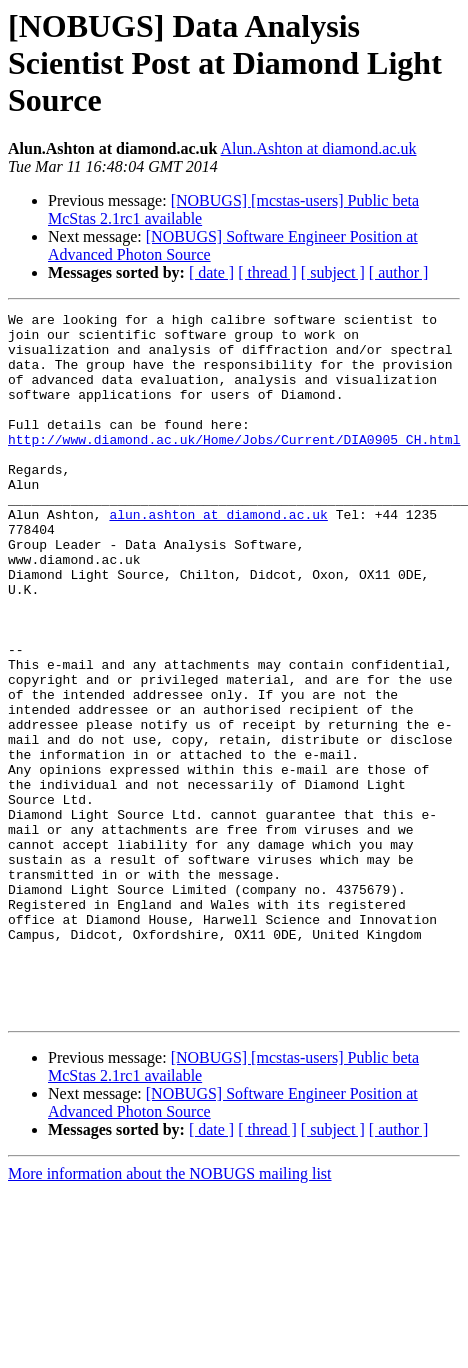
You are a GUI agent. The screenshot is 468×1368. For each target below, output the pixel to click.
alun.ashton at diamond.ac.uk (218, 556)
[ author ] (399, 272)
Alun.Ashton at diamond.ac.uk (319, 148)
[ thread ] (267, 272)
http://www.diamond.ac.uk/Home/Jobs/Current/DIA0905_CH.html (234, 466)
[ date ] (211, 272)
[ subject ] (333, 272)
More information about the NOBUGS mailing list (170, 1314)
